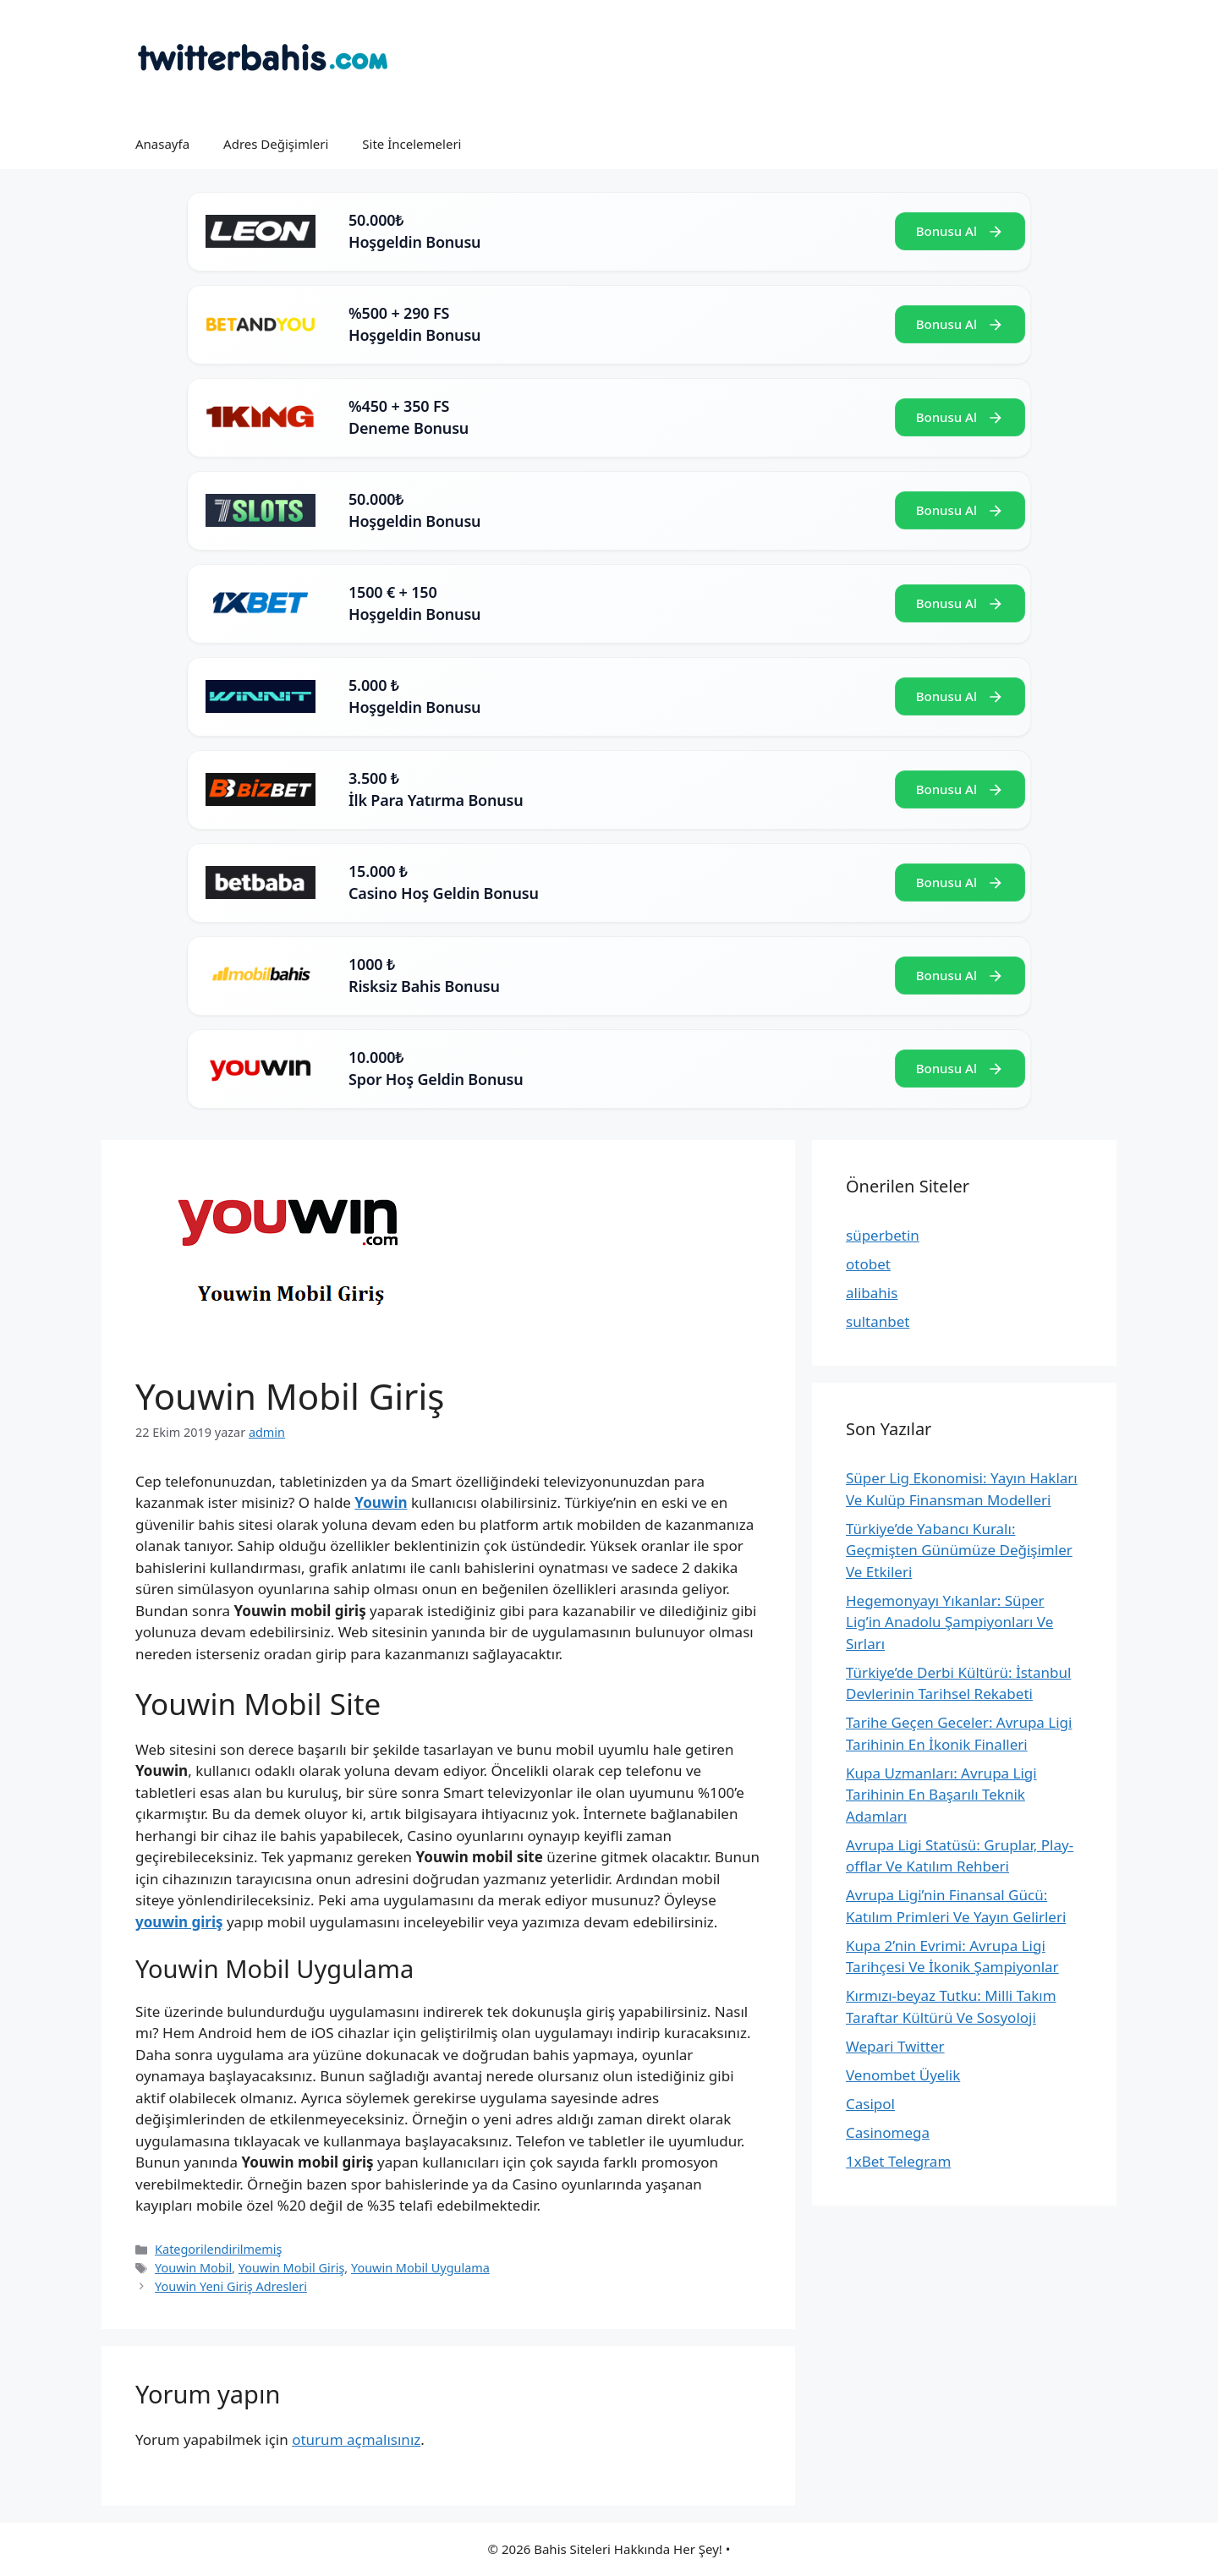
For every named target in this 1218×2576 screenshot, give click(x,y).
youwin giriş (179, 1922)
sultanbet (877, 1321)
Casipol (870, 2103)
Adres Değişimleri (275, 143)
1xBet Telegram (898, 2161)
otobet (868, 1264)
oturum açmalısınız (356, 2439)
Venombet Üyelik (903, 2075)
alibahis (871, 1292)
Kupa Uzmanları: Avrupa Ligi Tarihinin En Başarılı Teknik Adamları (941, 1794)
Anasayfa (162, 143)
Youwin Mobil (193, 2268)
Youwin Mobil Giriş (292, 2268)
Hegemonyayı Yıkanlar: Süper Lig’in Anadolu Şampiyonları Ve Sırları (949, 1622)
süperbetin (882, 1235)
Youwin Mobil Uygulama (420, 2268)
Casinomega (888, 2132)
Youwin (380, 1502)
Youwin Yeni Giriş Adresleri (231, 2286)
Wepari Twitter (895, 2046)
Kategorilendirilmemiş (218, 2249)
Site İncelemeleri (411, 143)
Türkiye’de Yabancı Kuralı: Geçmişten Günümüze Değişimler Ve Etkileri (959, 1550)
